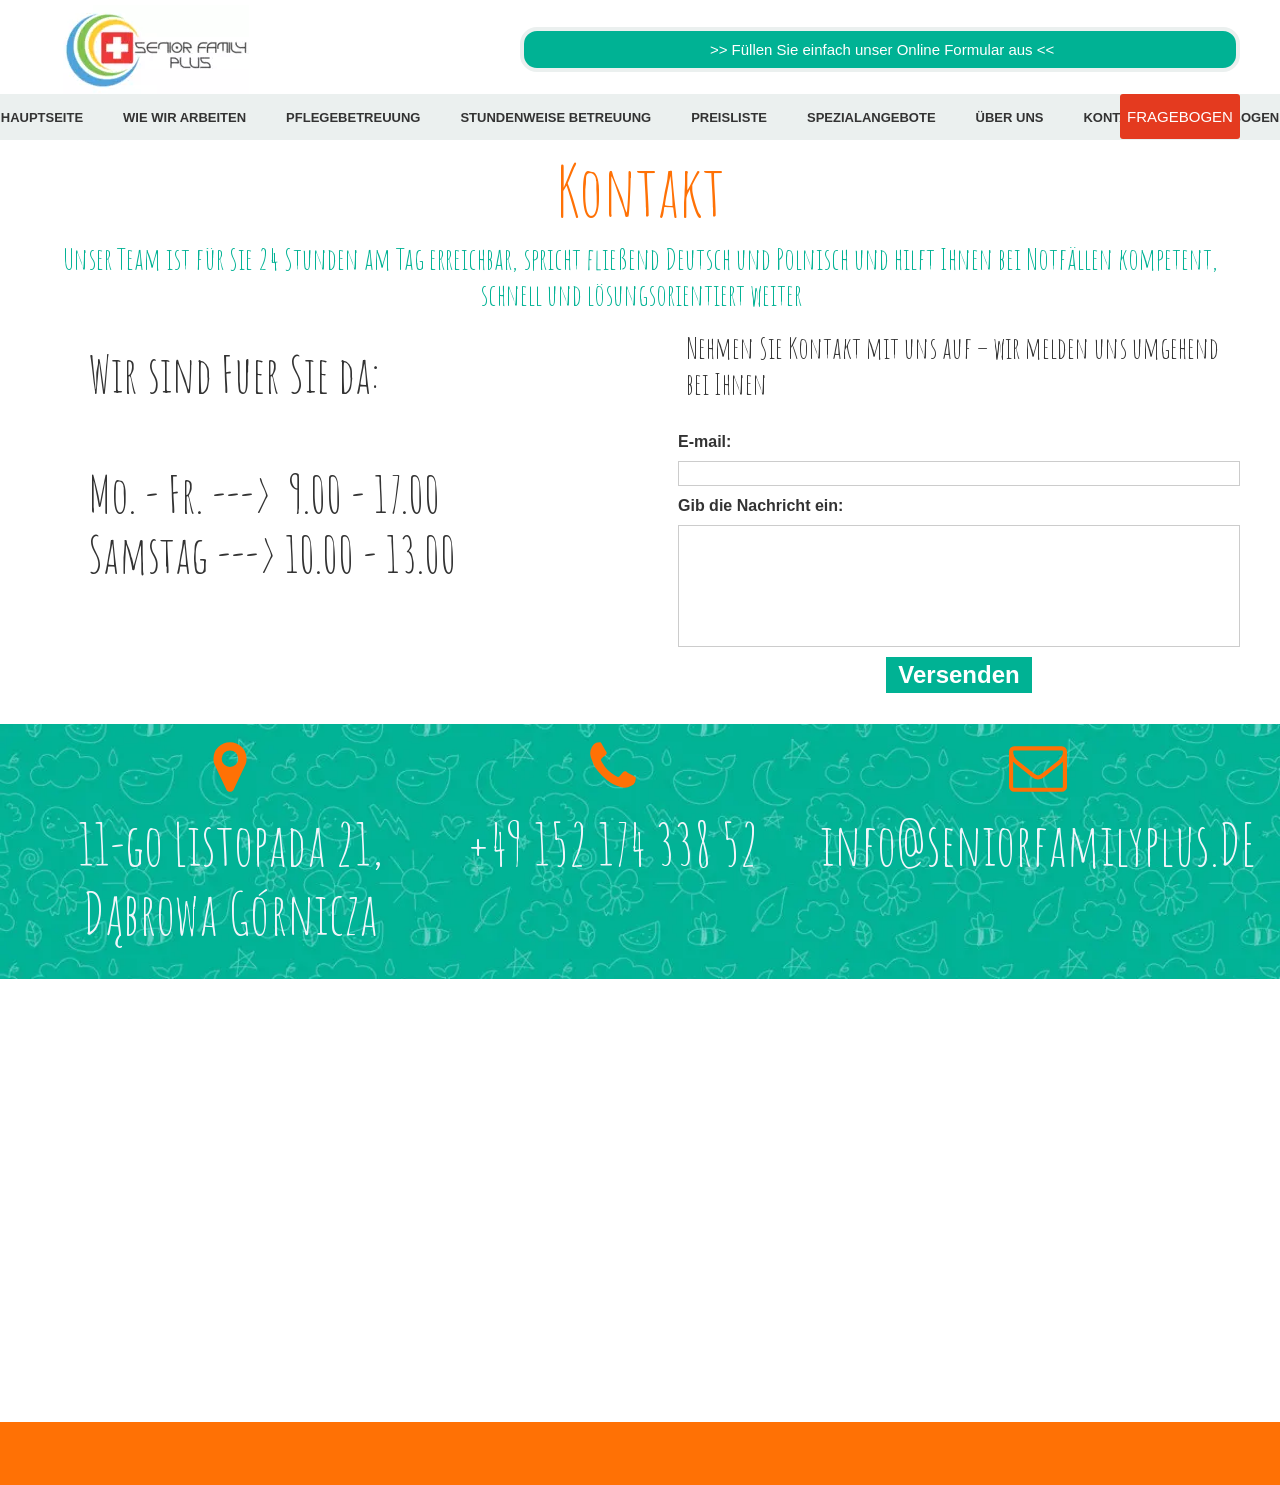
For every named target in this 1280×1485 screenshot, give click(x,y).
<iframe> (640, 1171)
